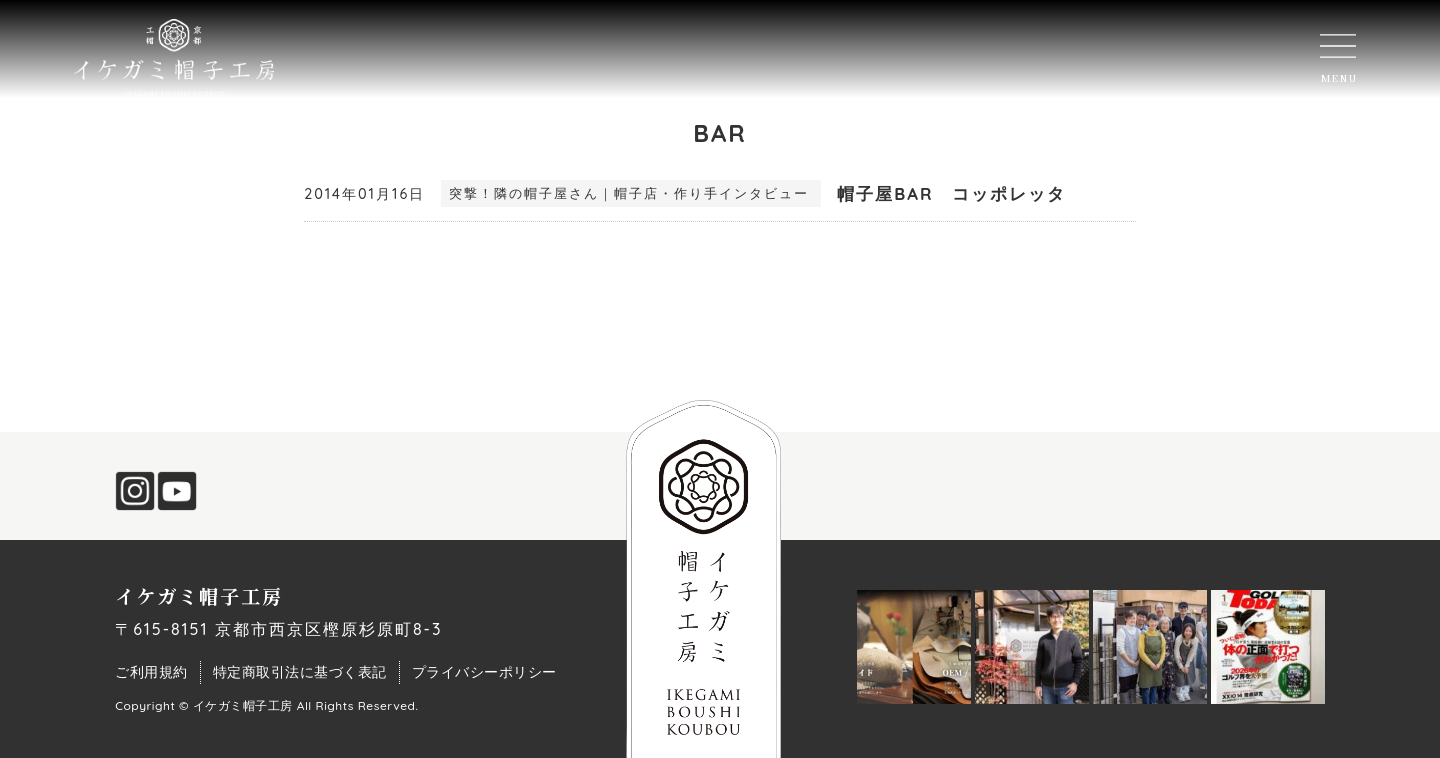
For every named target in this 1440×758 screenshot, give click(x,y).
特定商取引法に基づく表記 (300, 672)
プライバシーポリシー (484, 672)
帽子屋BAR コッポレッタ (951, 193)
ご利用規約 (151, 672)
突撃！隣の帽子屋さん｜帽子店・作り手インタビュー (629, 193)
